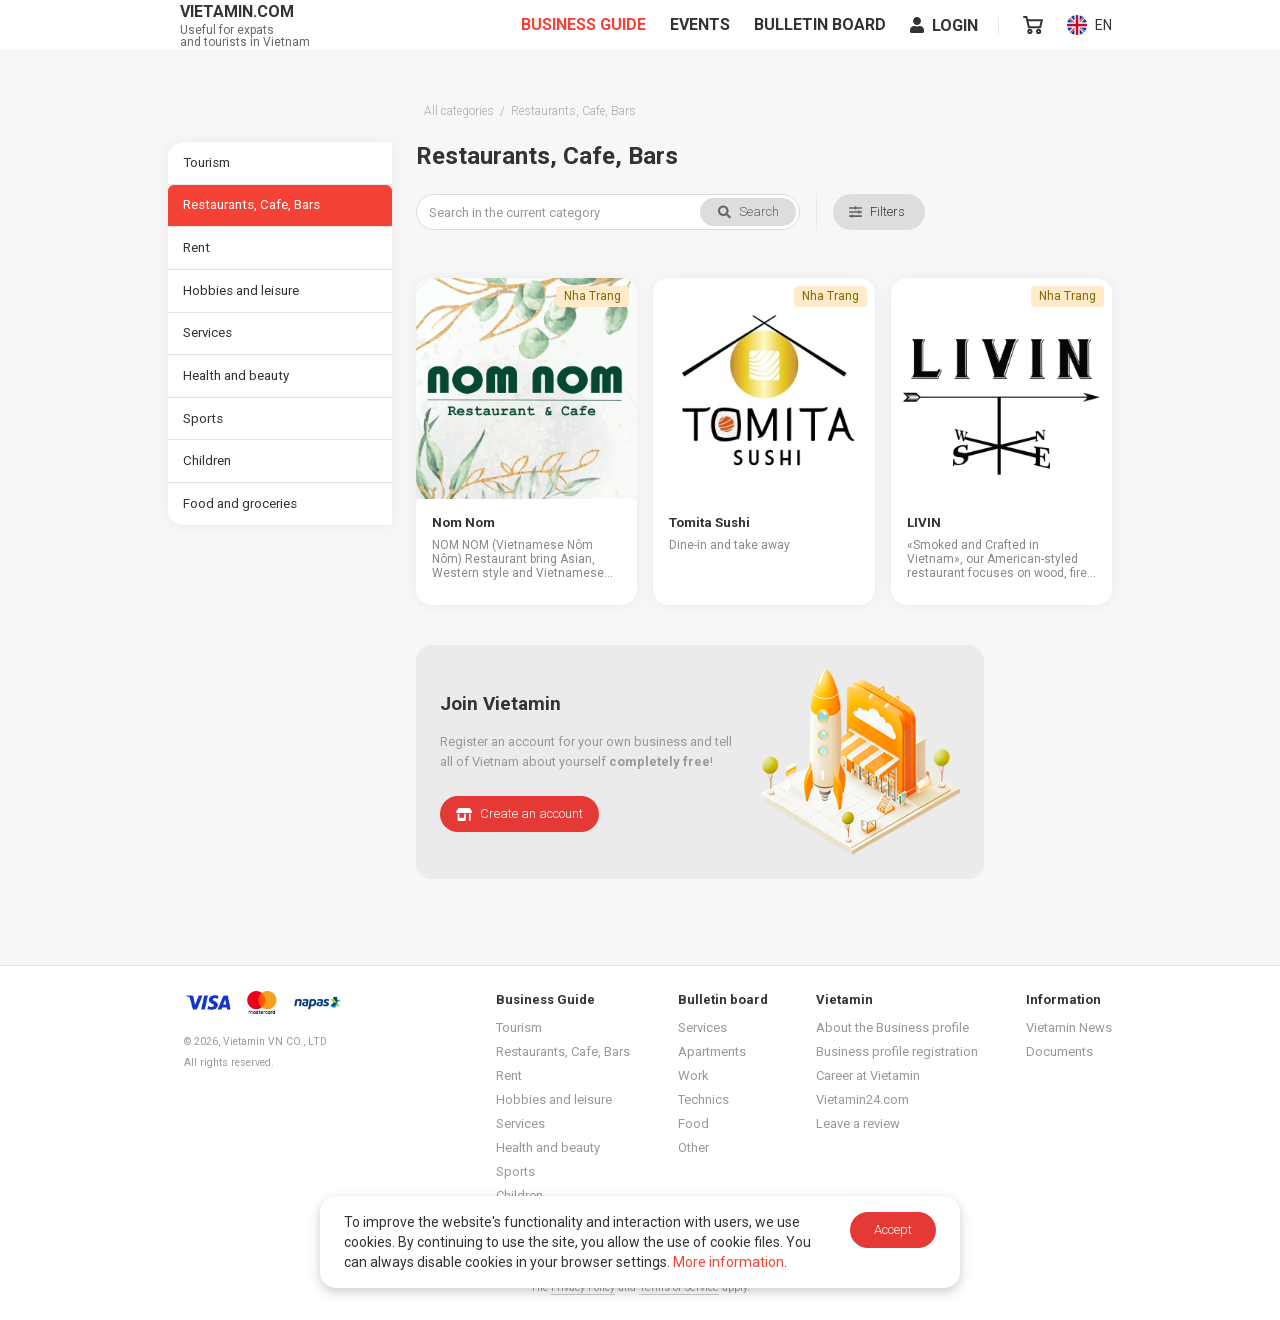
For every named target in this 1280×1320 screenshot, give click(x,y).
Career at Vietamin (868, 1073)
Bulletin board (821, 41)
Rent (197, 253)
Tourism (207, 163)
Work (693, 1073)
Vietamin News (1069, 1025)
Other (693, 1145)
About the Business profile (892, 1025)
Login (945, 41)
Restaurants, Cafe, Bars (251, 208)
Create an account (519, 811)
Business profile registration (897, 1049)
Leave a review (858, 1121)
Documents (1059, 1049)
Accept (893, 1229)
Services (208, 343)
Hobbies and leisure (242, 298)
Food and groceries (241, 523)
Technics (703, 1097)
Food (693, 1121)
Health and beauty (236, 388)
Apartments (712, 1049)
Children (207, 478)
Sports (203, 433)
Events (701, 41)
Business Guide (584, 41)
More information (728, 1262)
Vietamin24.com (862, 1097)
